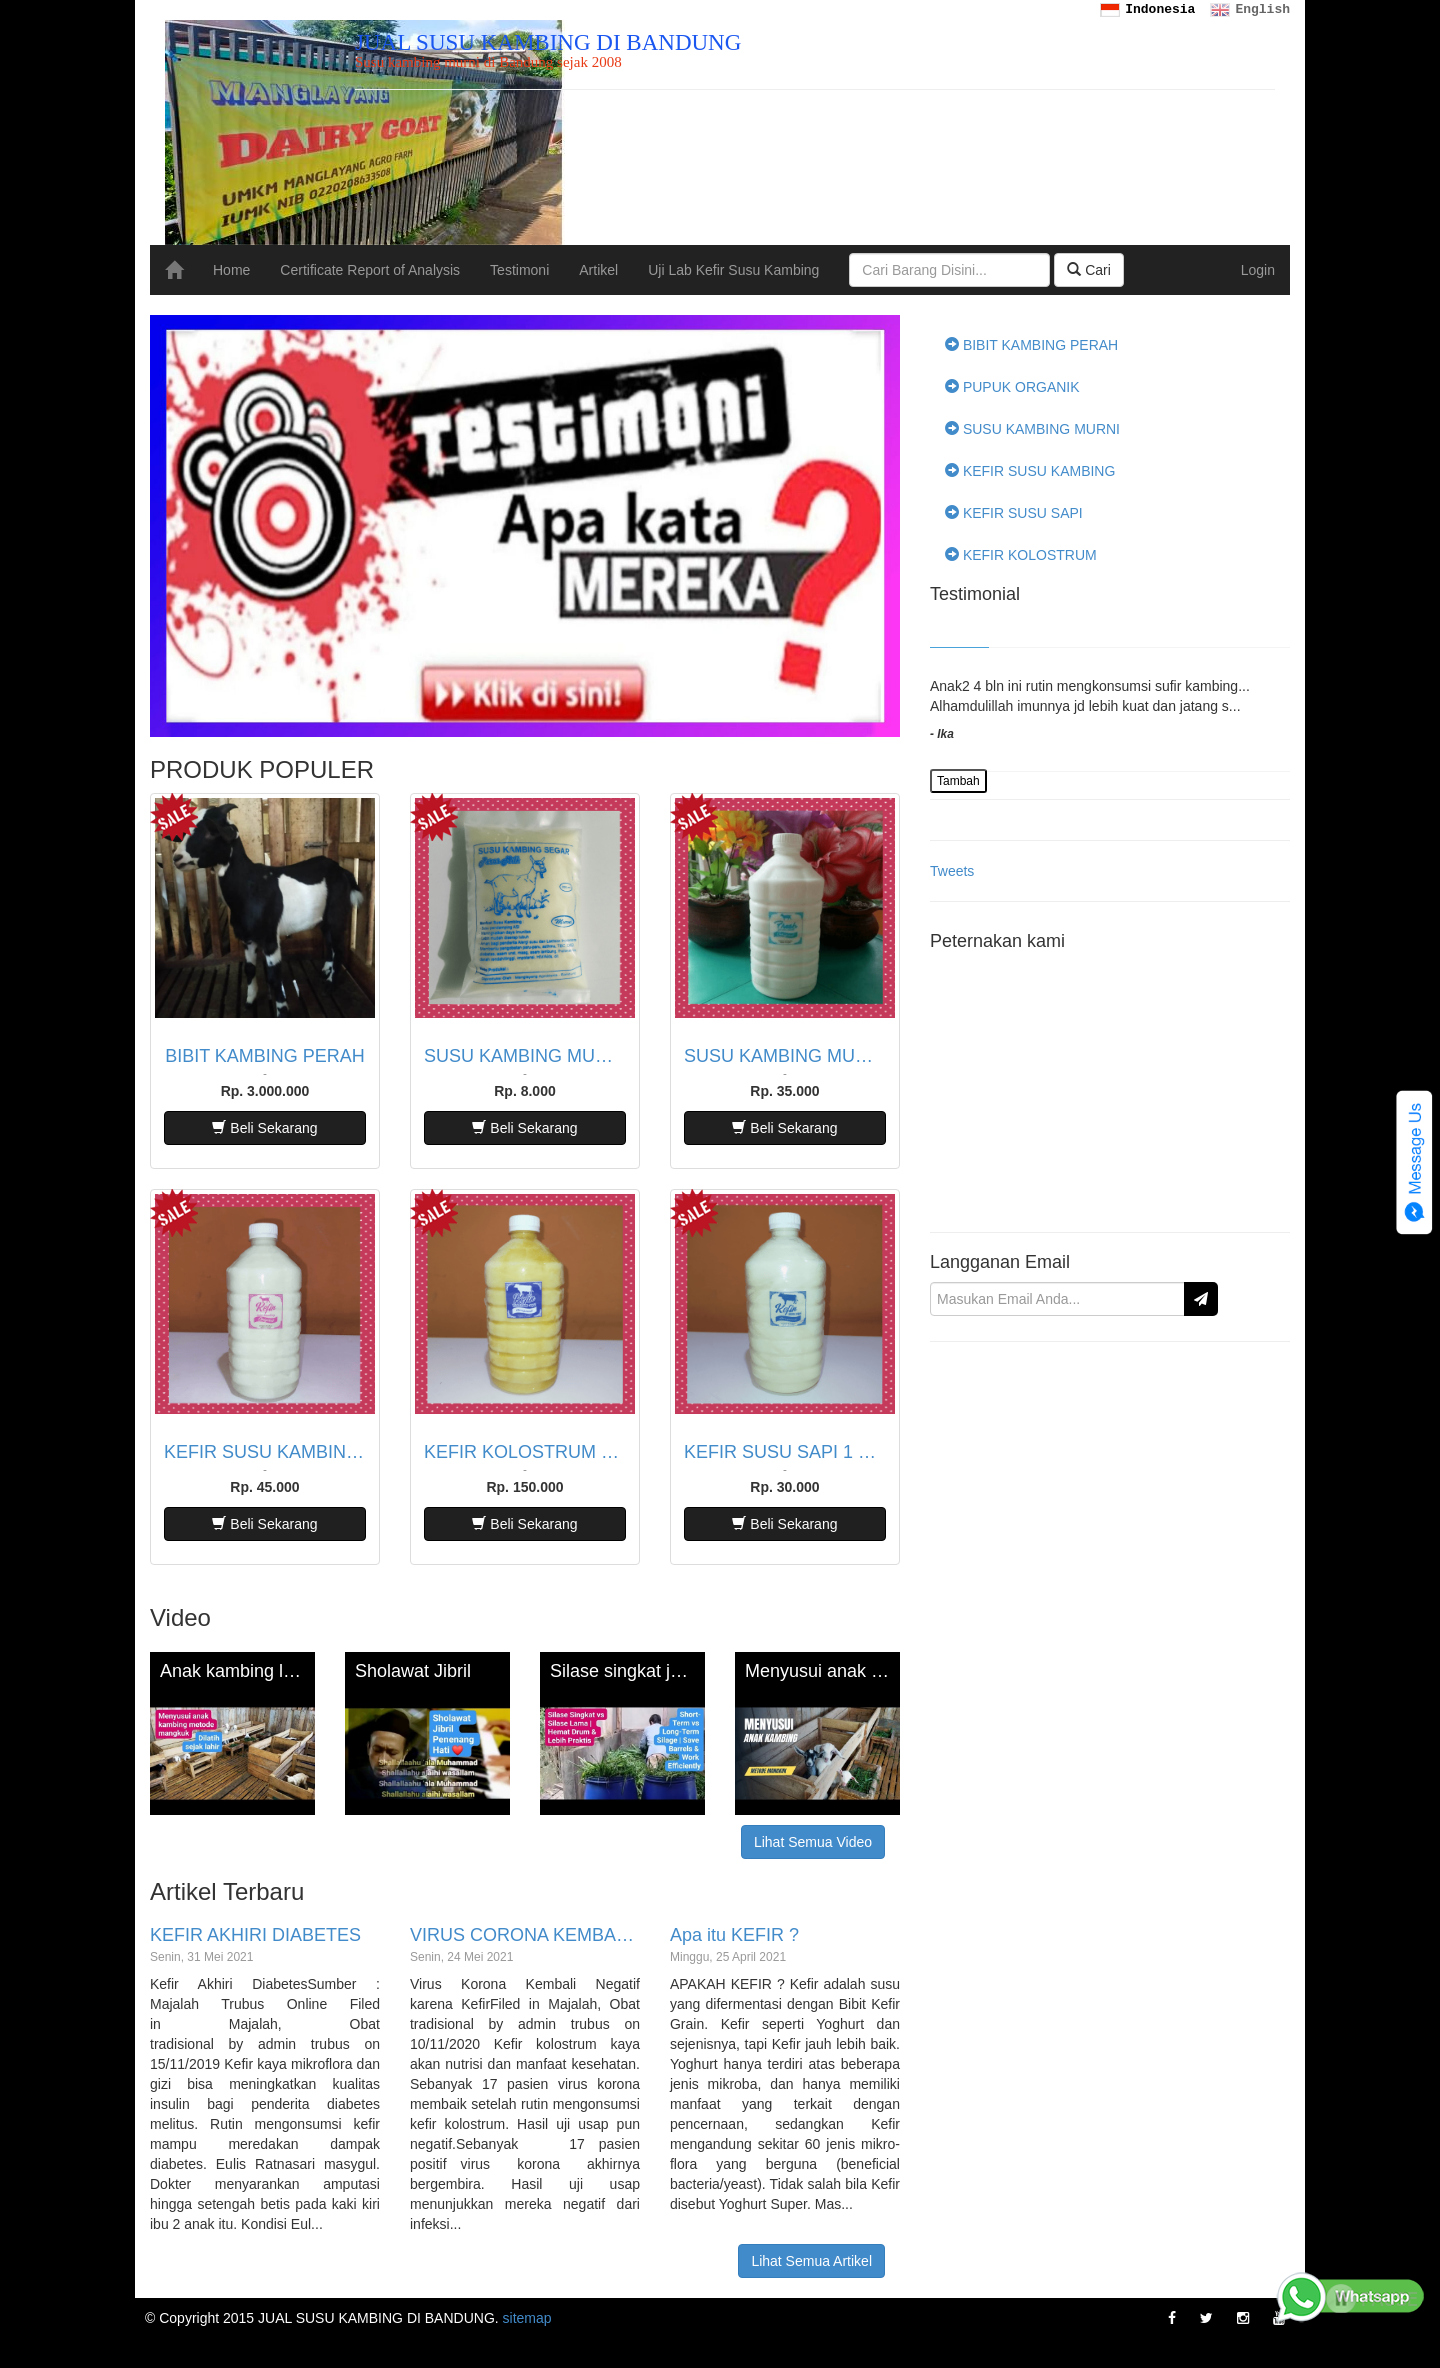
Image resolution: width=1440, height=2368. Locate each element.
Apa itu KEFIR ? (734, 1935)
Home (231, 270)
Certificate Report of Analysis (370, 270)
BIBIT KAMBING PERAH (265, 1056)
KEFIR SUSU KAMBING (1030, 471)
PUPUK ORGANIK (1012, 387)
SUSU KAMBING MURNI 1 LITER (785, 1056)
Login (1258, 270)
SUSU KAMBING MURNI (1032, 429)
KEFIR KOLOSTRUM (1021, 555)
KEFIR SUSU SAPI (1014, 513)
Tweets (952, 871)
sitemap (527, 2318)
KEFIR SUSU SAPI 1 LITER (785, 1452)
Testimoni (519, 270)
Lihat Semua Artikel (811, 2261)
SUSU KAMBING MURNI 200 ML (525, 1056)
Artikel (598, 270)
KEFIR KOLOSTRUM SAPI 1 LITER (525, 1452)
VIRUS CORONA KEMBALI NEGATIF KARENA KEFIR (525, 1935)
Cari (1089, 270)
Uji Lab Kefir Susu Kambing (733, 270)
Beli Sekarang (264, 1128)
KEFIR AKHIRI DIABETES (255, 1935)
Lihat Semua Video (813, 1842)
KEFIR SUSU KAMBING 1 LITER (265, 1452)
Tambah (958, 781)
